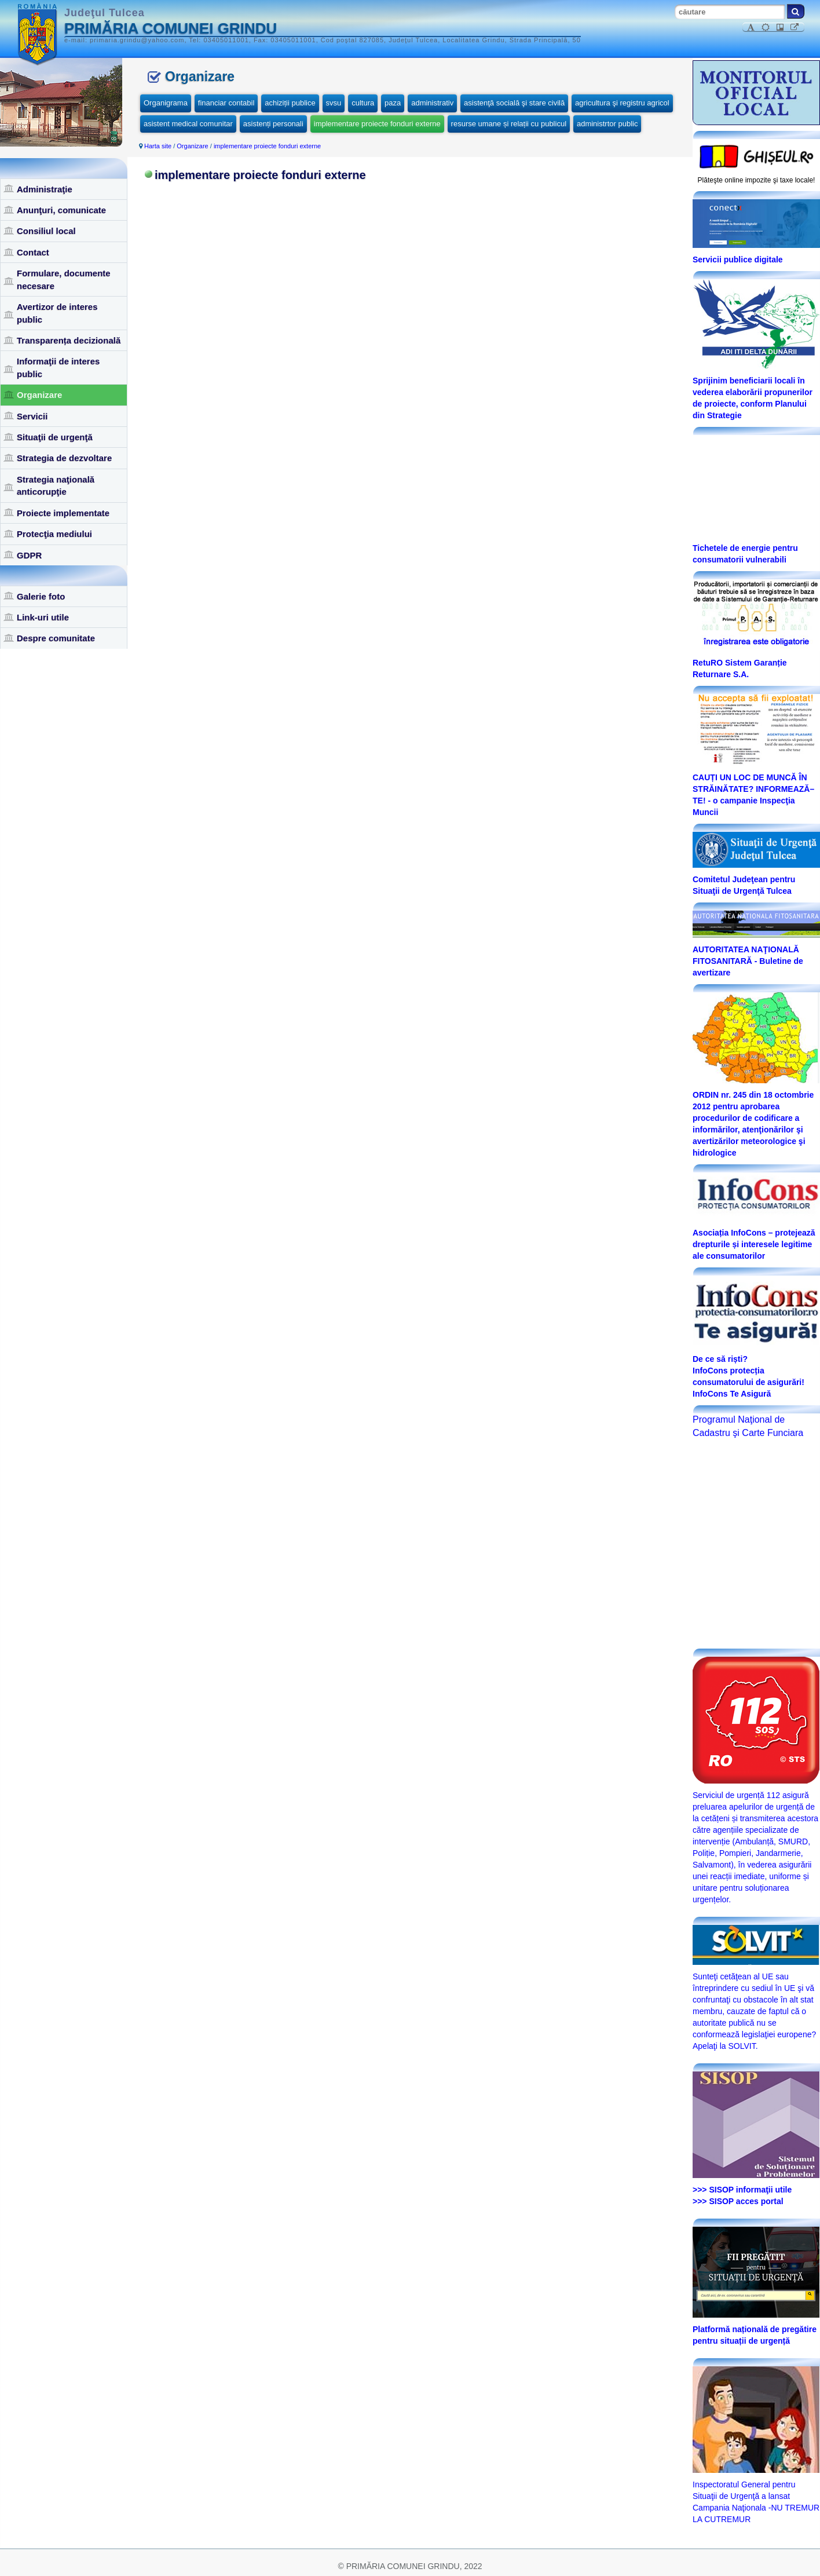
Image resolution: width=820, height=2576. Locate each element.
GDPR (29, 555)
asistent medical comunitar (188, 123)
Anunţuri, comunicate (61, 210)
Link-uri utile (43, 617)
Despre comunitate (56, 638)
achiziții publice (290, 102)
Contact (33, 252)
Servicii (32, 416)
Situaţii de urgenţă (55, 437)
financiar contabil (226, 102)
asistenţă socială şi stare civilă (514, 102)
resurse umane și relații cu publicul (508, 123)
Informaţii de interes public (58, 367)
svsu (334, 102)
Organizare (39, 395)
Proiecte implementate (63, 513)
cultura (363, 102)
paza (393, 102)
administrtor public (607, 123)
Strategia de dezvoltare (64, 458)
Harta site (157, 145)
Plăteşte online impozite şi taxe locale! (756, 180)
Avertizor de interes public (57, 313)
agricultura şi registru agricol (622, 102)
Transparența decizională (68, 340)
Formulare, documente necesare (64, 279)
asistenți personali (273, 123)
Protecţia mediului (54, 534)
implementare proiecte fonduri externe (377, 123)
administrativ (432, 102)
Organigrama (166, 102)
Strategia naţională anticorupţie (55, 485)
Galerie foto (41, 596)
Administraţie (44, 189)
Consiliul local (46, 231)
